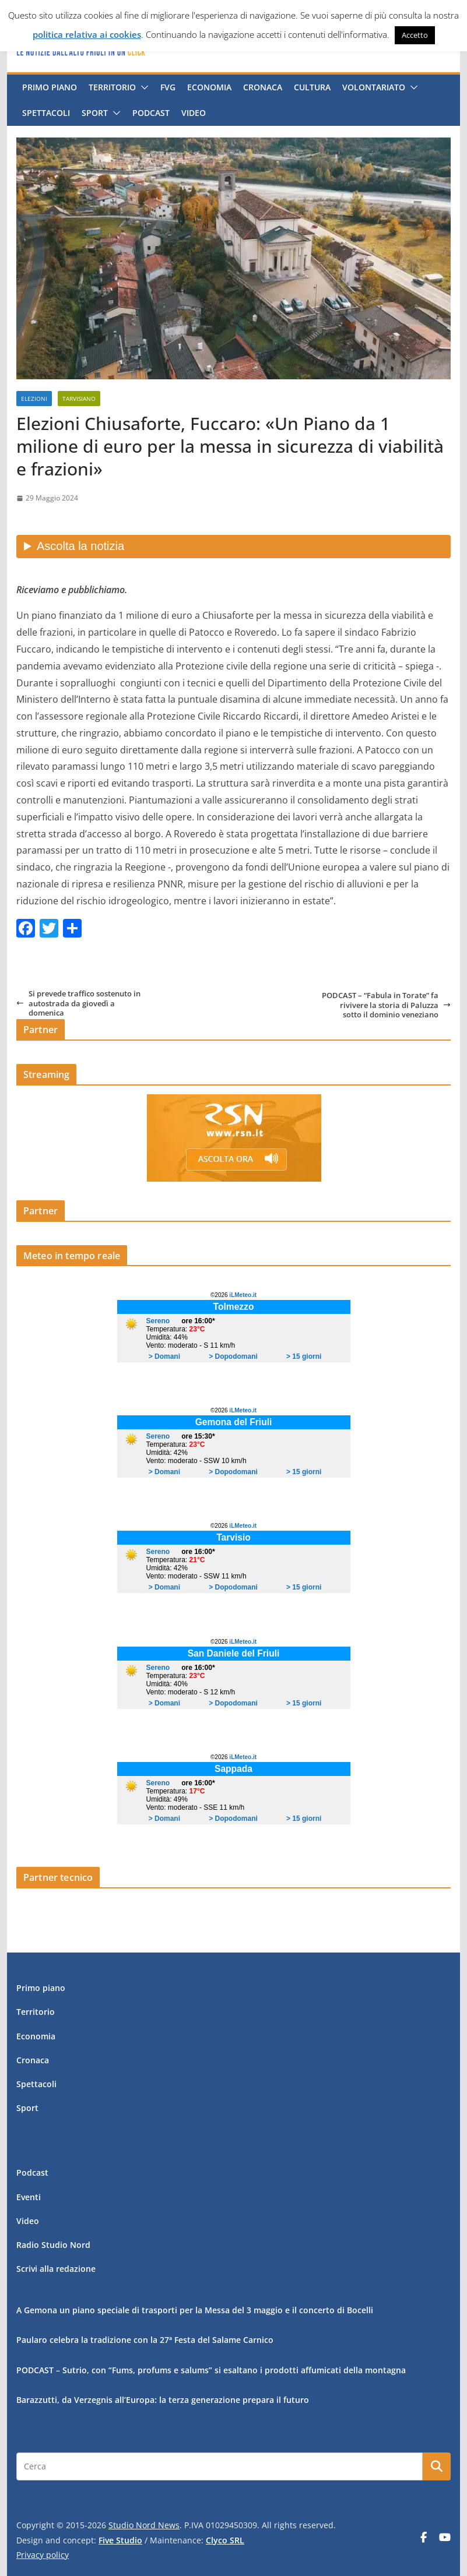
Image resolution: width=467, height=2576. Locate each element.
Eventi (28, 2197)
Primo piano (49, 87)
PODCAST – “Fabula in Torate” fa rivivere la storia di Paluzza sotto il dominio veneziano (386, 1005)
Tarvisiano (79, 398)
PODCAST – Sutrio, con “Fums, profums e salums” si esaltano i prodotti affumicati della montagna (211, 2370)
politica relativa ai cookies (87, 34)
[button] (142, 87)
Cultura (312, 87)
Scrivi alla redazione (56, 2268)
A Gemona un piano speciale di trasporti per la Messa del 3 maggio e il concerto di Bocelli (194, 2310)
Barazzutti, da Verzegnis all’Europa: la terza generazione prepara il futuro (162, 2399)
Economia (209, 87)
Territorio (112, 87)
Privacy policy (42, 2554)
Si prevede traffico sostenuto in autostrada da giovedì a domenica (78, 1003)
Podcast (151, 112)
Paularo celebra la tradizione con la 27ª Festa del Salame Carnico (144, 2339)
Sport (95, 112)
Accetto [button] (415, 35)
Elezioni (34, 398)
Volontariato (373, 87)
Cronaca (262, 87)
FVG (167, 87)
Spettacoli (46, 112)
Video (193, 112)
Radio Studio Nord (53, 2244)
